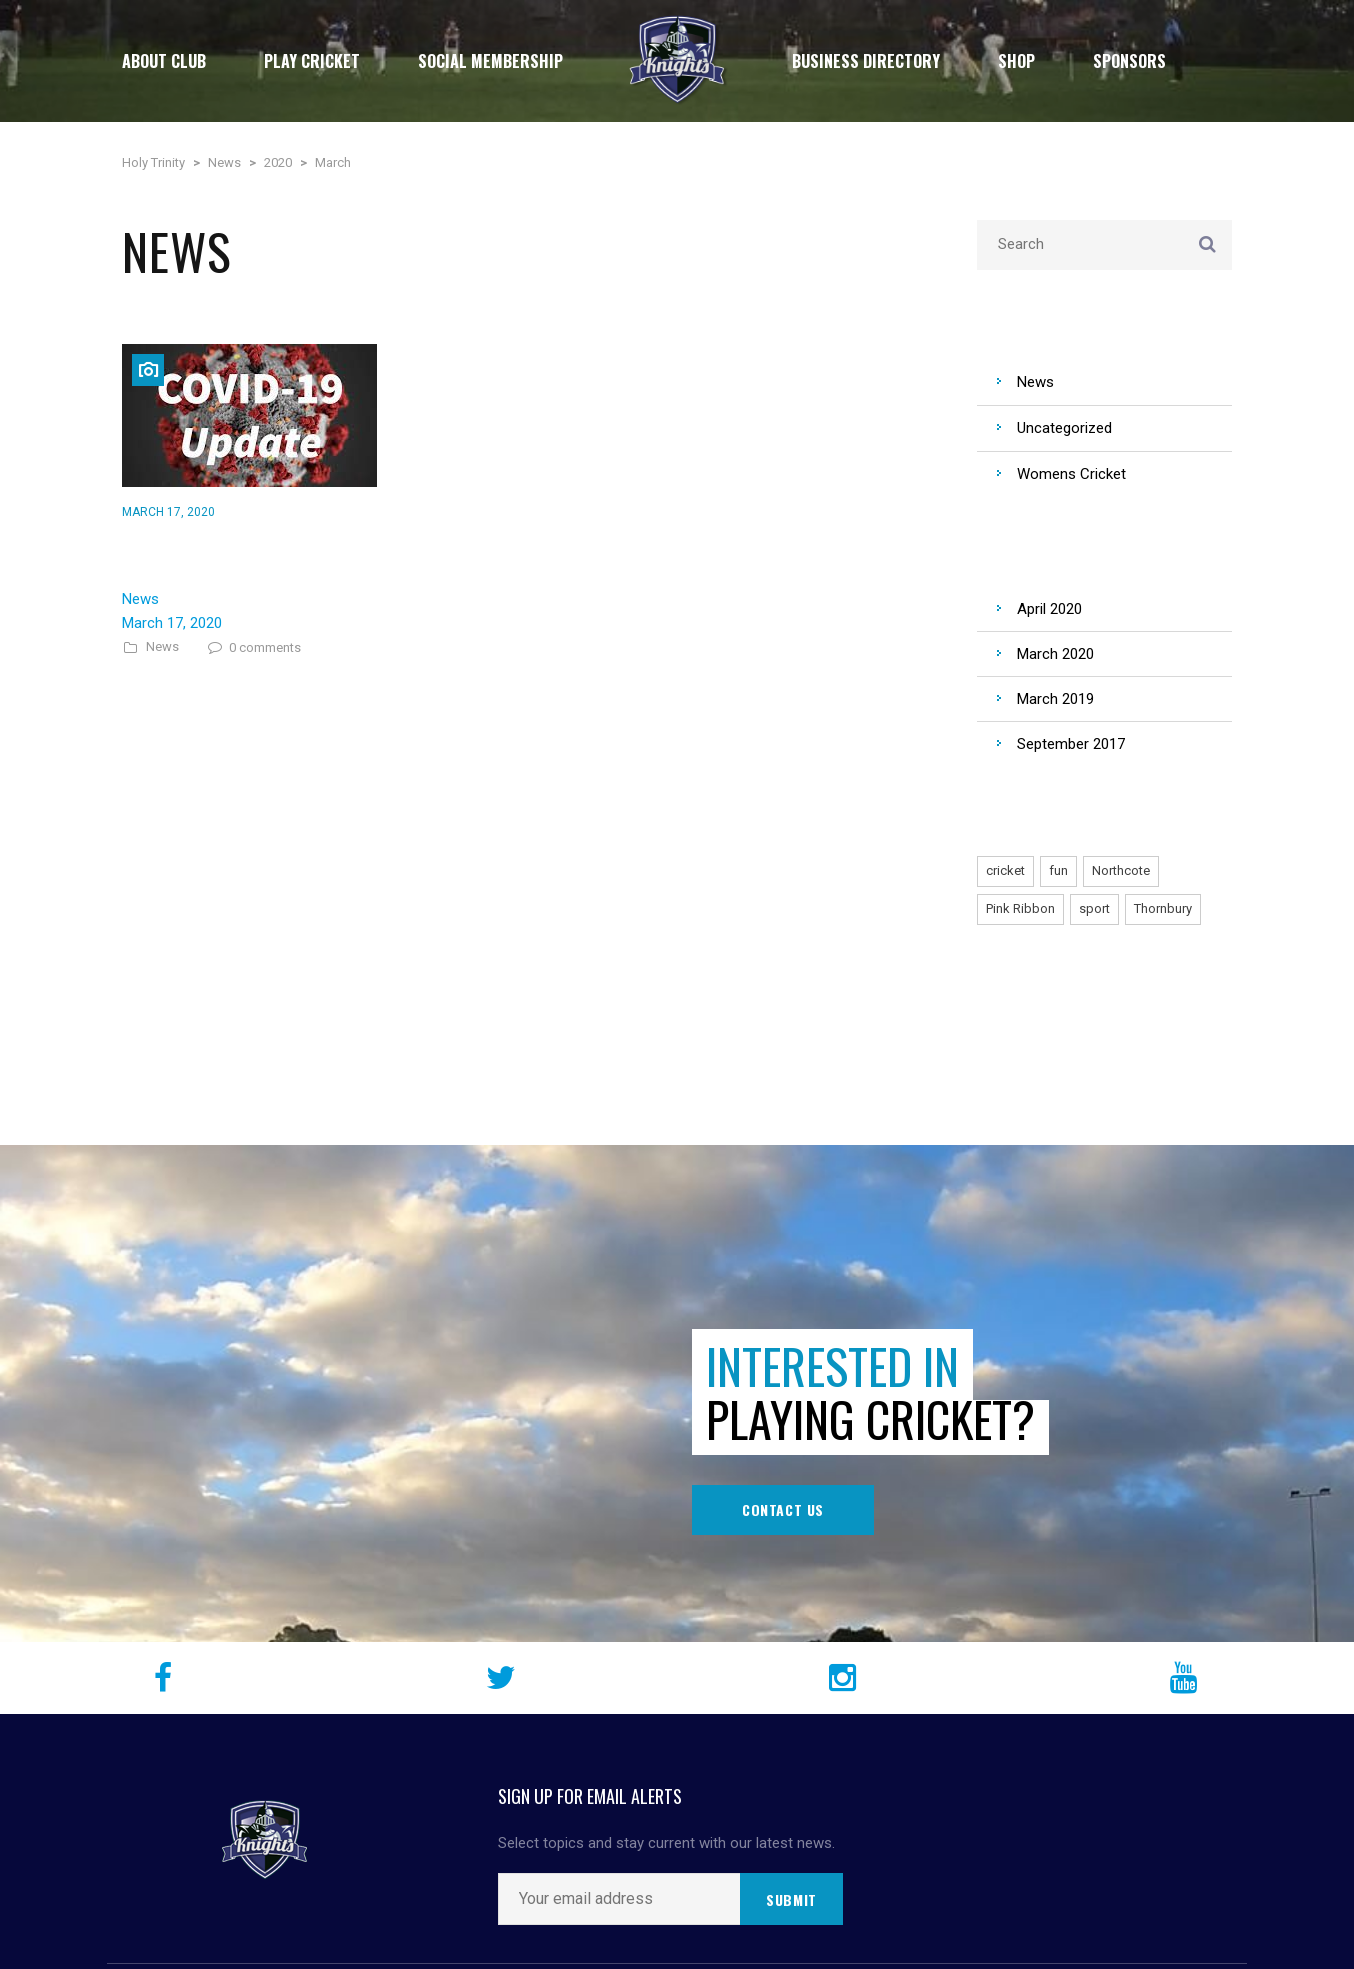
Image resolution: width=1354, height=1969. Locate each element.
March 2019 (1055, 699)
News (162, 647)
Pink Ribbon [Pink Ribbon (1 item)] (1020, 908)
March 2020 (1055, 654)
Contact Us (783, 1509)
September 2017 (1071, 744)
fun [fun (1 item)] (1058, 870)
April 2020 (1049, 609)
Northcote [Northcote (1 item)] (1121, 870)
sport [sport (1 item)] (1094, 908)
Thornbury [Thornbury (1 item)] (1163, 908)
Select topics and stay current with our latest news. (666, 1843)
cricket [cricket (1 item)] (1005, 870)
